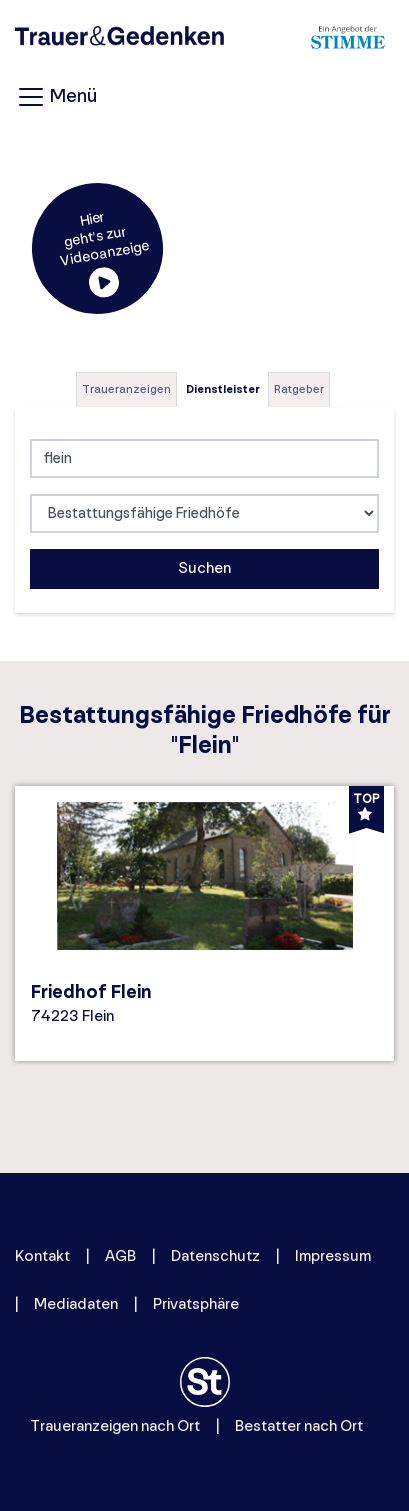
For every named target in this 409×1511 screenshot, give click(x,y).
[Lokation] (204, 458)
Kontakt (42, 1256)
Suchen (204, 568)
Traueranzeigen (126, 389)
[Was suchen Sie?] (204, 513)
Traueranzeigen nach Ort (115, 1426)
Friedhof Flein (91, 992)
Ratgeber (299, 389)
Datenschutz (215, 1256)
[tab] (128, 389)
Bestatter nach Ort (299, 1426)
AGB (120, 1256)
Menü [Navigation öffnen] (56, 97)
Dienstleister (223, 389)
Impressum (333, 1256)
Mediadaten (76, 1304)
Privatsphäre (196, 1304)
